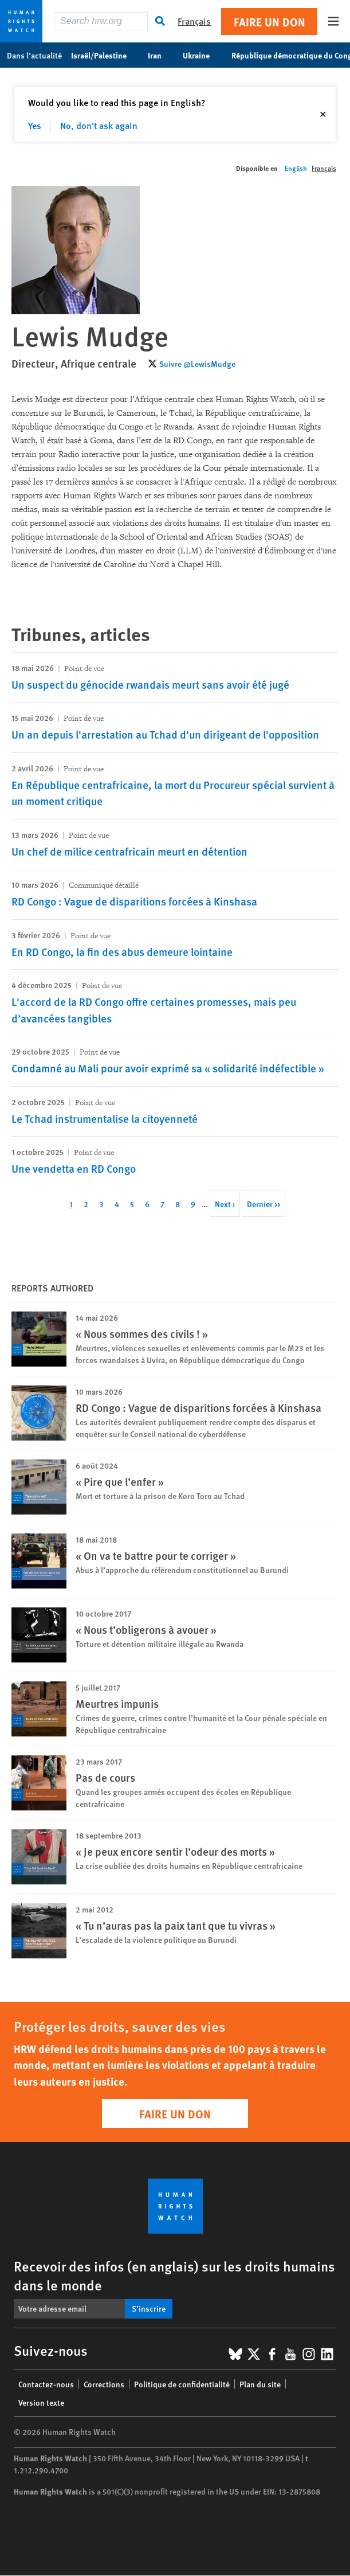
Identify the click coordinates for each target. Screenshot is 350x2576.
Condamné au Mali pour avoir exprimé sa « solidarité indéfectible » (167, 1068)
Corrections (104, 2384)
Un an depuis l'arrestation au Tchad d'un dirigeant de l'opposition (165, 734)
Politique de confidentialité (182, 2384)
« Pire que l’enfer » (120, 1481)
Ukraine (202, 55)
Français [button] (194, 21)
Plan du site (260, 2384)
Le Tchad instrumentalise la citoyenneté (104, 1118)
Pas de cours (105, 1777)
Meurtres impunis (117, 1703)
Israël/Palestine (105, 55)
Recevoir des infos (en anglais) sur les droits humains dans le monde (174, 2275)
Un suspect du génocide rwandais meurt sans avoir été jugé (150, 684)
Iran (161, 55)
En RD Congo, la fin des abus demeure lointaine (122, 951)
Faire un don (269, 21)
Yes (34, 125)
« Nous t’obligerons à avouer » (146, 1629)
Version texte (41, 2402)
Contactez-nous (46, 2384)
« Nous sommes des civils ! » (142, 1333)
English (296, 168)
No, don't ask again (98, 125)
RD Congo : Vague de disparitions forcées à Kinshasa (134, 901)
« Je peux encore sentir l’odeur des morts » (175, 1851)
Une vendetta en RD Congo (73, 1168)
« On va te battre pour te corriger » (156, 1555)
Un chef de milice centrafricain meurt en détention (129, 851)
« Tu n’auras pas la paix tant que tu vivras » (176, 1925)
